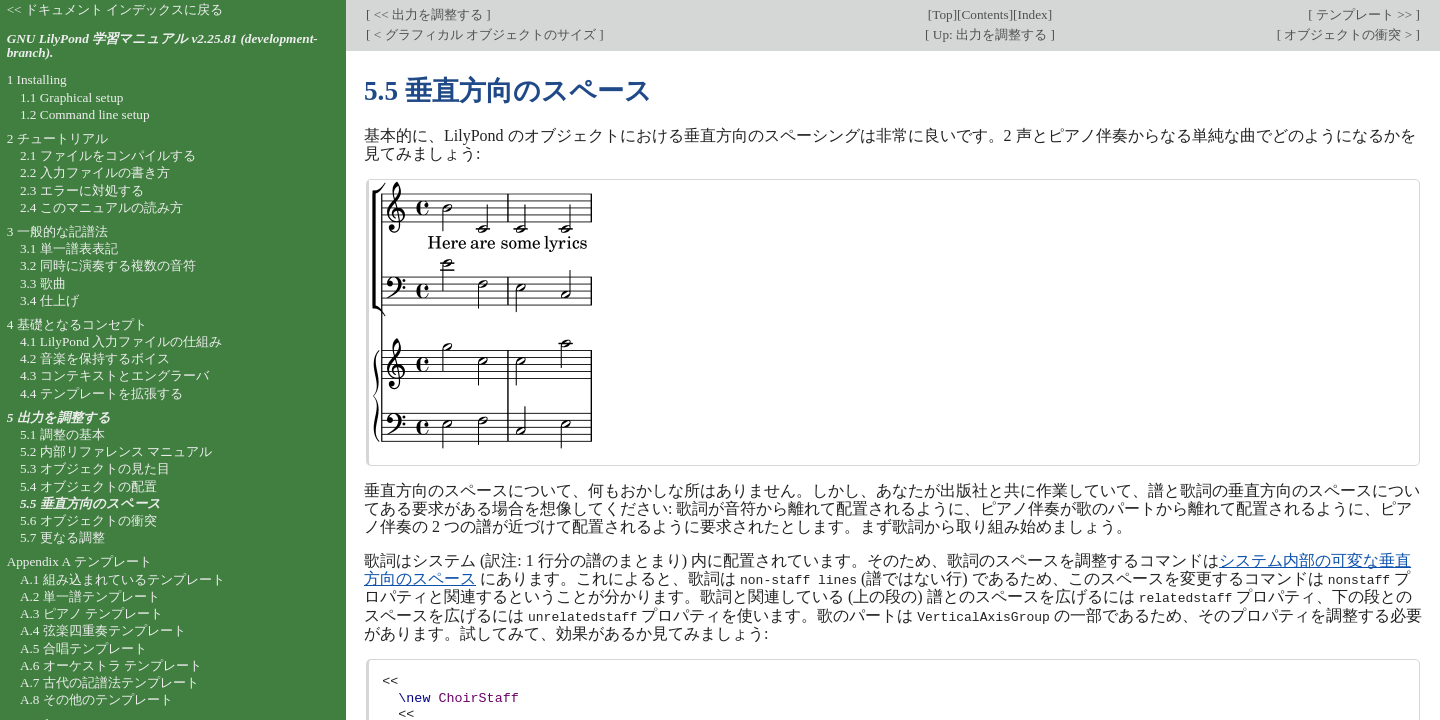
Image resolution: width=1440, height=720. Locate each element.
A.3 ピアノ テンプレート (91, 613)
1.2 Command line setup (85, 114)
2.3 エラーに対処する (82, 190)
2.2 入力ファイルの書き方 (95, 172)
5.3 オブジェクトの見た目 (95, 468)
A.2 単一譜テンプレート (90, 596)
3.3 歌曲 (43, 283)
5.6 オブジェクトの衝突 (88, 520)
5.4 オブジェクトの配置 (88, 486)
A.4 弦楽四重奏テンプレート (103, 630)
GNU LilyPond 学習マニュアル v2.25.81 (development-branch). (162, 46)
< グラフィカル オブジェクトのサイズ (484, 34)
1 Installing (37, 79)
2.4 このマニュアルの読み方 (101, 207)
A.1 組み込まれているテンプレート (122, 579)
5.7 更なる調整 (62, 537)
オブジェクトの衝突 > (1348, 34)
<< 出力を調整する (428, 14)
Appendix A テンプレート (79, 561)
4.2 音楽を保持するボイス (95, 358)
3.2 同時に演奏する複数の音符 (108, 265)
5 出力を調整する (59, 417)
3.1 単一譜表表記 (69, 248)
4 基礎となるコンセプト (77, 324)
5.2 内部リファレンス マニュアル (116, 451)
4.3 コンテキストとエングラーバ (114, 375)
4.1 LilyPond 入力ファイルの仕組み (121, 341)
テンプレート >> (1364, 14)
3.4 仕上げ (49, 300)
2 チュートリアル (57, 138)
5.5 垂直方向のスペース (90, 503)
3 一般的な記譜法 (57, 231)
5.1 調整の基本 (62, 434)
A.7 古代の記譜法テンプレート (109, 682)
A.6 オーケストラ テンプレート (111, 665)
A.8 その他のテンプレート (96, 699)
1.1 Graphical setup (72, 97)
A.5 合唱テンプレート (83, 648)
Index (1033, 14)
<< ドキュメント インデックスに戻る (115, 9)
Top (942, 14)
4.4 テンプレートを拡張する (101, 393)
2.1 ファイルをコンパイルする (108, 155)
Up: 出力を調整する (990, 34)
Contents (985, 14)
